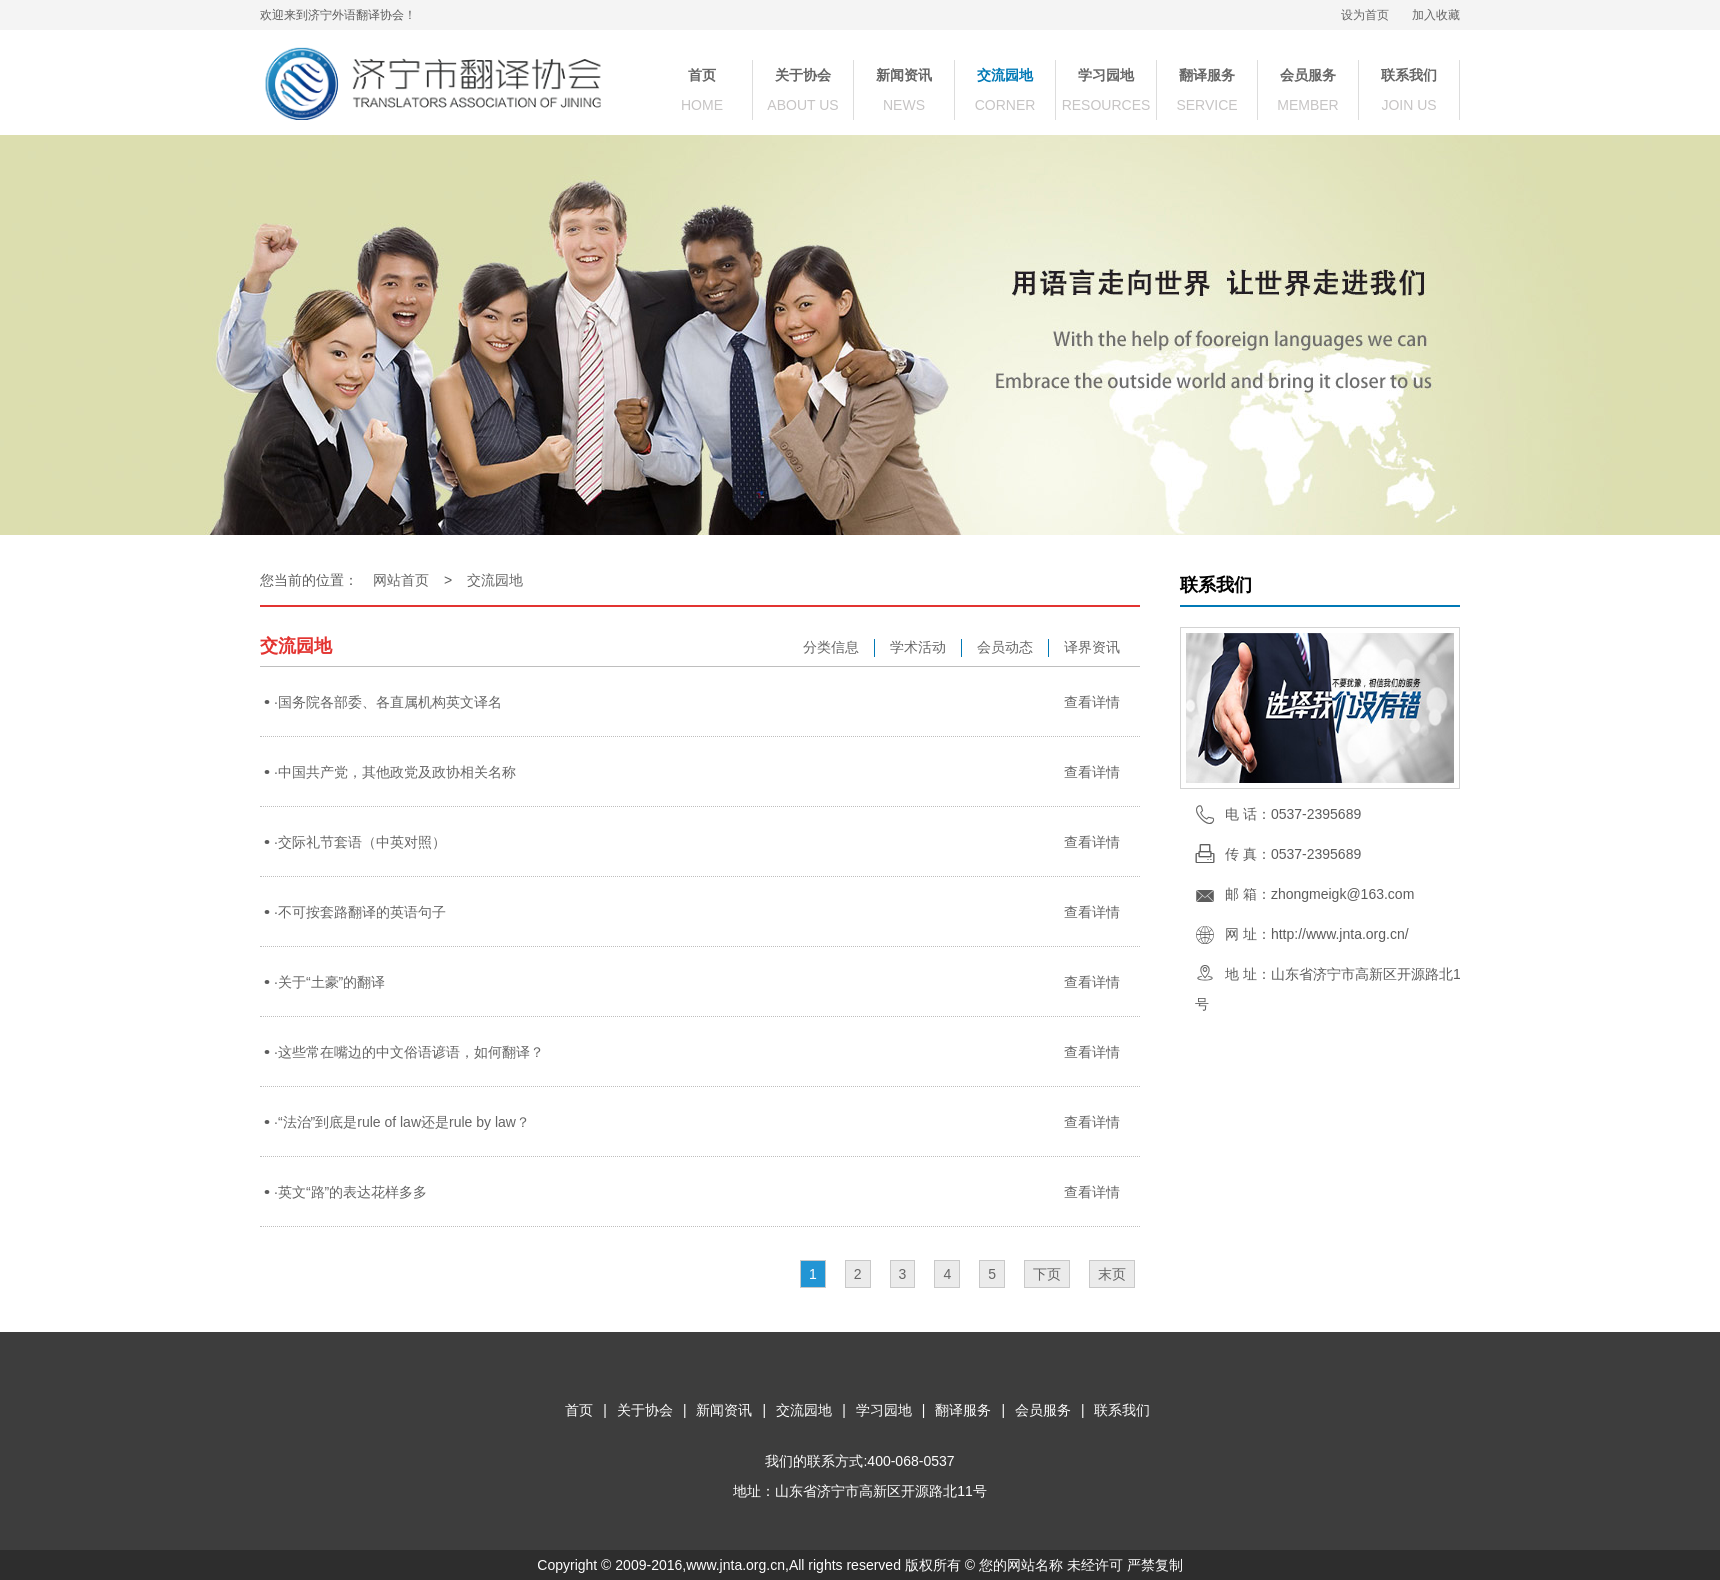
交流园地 (1005, 75)
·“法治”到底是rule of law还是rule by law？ (402, 1122)
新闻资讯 (904, 75)
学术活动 (918, 647)
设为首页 (1365, 15)
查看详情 (1092, 702)
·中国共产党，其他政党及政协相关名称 (395, 772)
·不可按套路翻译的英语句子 (360, 912)
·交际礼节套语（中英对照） (360, 842)
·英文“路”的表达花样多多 (350, 1192)
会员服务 (1308, 75)
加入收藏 (1436, 15)
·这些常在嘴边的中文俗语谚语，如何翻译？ (409, 1052)
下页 (1047, 1274)
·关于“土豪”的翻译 (329, 982)
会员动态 (1005, 647)
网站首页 (401, 580)
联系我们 (1409, 75)
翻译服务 (1207, 75)
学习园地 (1106, 75)
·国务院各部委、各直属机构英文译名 (388, 702)
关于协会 (803, 75)
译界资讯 (1092, 647)
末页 (1112, 1274)
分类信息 (831, 647)
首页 (702, 75)
